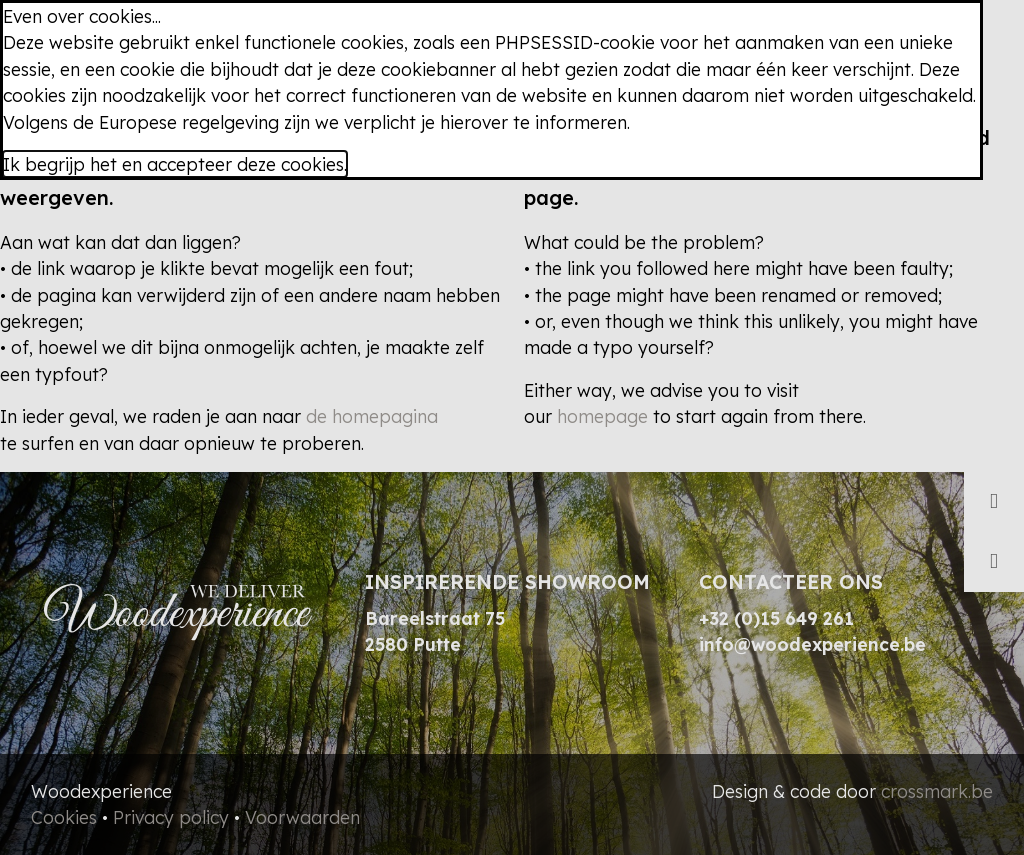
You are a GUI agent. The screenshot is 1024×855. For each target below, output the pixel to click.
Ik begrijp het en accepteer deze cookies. (175, 164)
